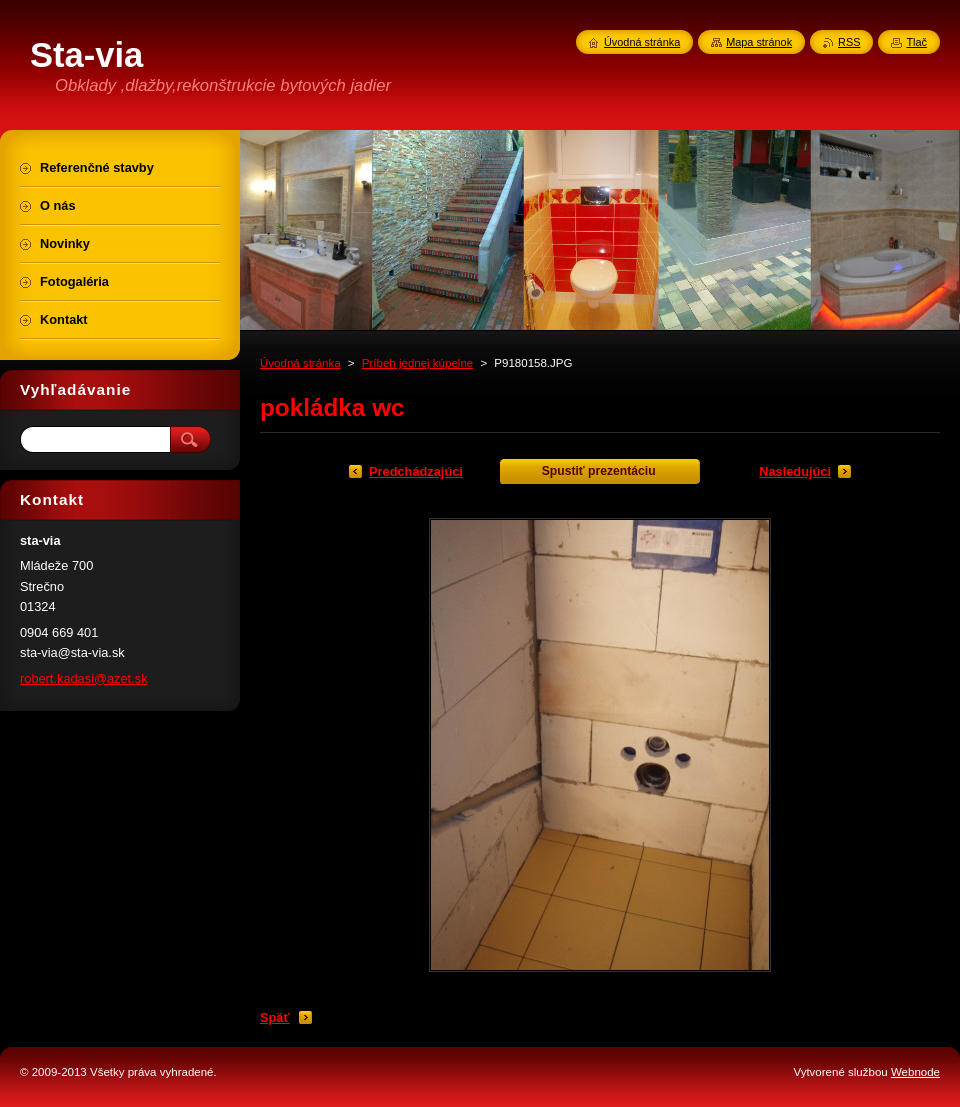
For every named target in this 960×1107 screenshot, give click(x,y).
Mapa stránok (759, 42)
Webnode (915, 1072)
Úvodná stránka (300, 363)
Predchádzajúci (416, 471)
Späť (275, 1017)
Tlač (916, 42)
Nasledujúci (795, 471)
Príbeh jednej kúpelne (417, 363)
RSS (849, 42)
